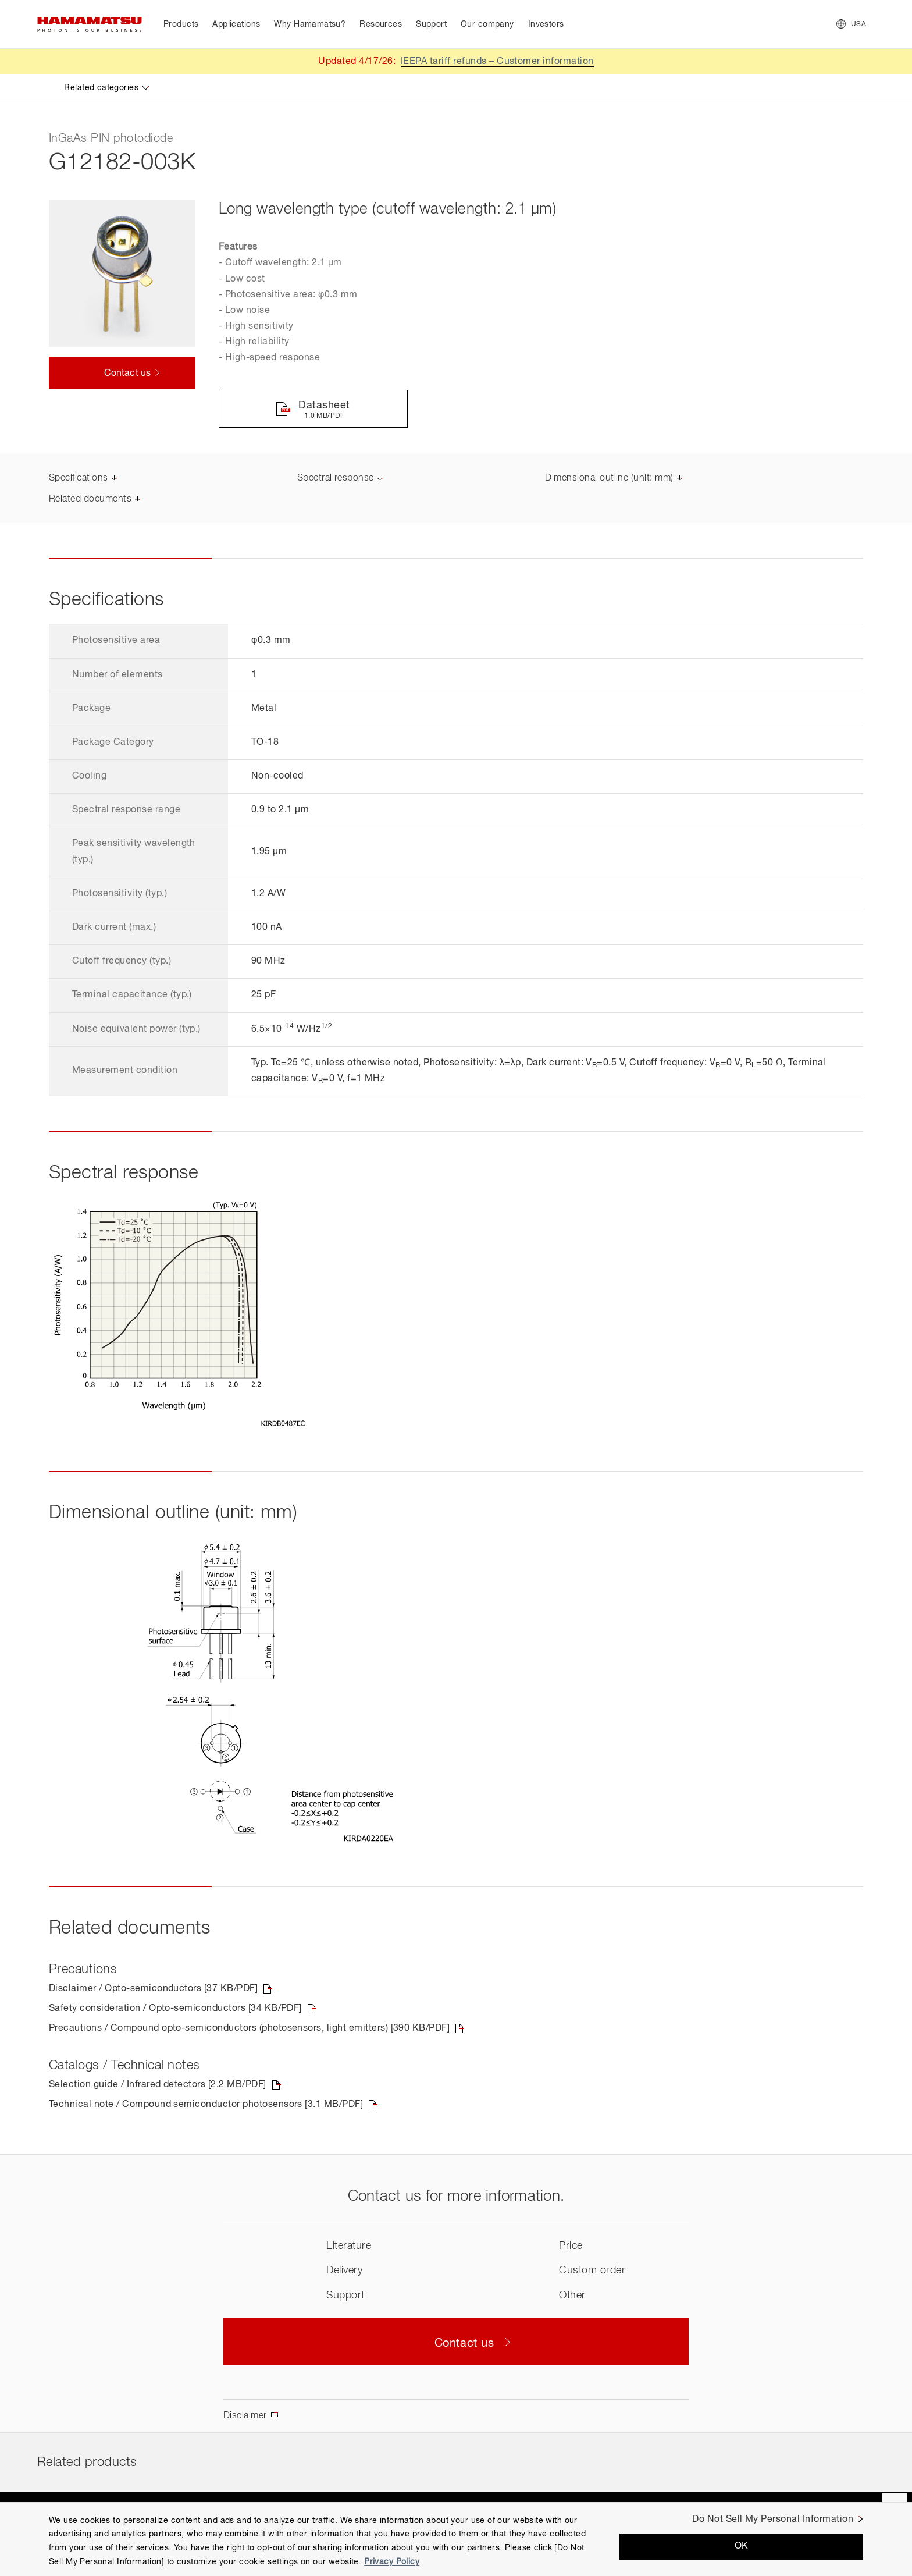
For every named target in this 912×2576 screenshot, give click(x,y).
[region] (456, 2539)
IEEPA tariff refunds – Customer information (497, 61)
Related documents (90, 499)
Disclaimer (245, 2416)
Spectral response (335, 478)
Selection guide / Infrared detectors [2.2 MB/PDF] (157, 2085)
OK (742, 2546)
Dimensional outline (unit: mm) (609, 478)
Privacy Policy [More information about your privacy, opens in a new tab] (391, 2562)
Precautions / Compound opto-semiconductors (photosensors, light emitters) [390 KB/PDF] (249, 2028)
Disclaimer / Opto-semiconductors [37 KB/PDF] (153, 1989)
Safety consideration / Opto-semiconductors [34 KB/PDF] (175, 2008)
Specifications (78, 478)
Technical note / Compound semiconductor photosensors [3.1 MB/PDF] (206, 2104)
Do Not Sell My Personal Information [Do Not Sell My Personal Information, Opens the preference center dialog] (772, 2519)
